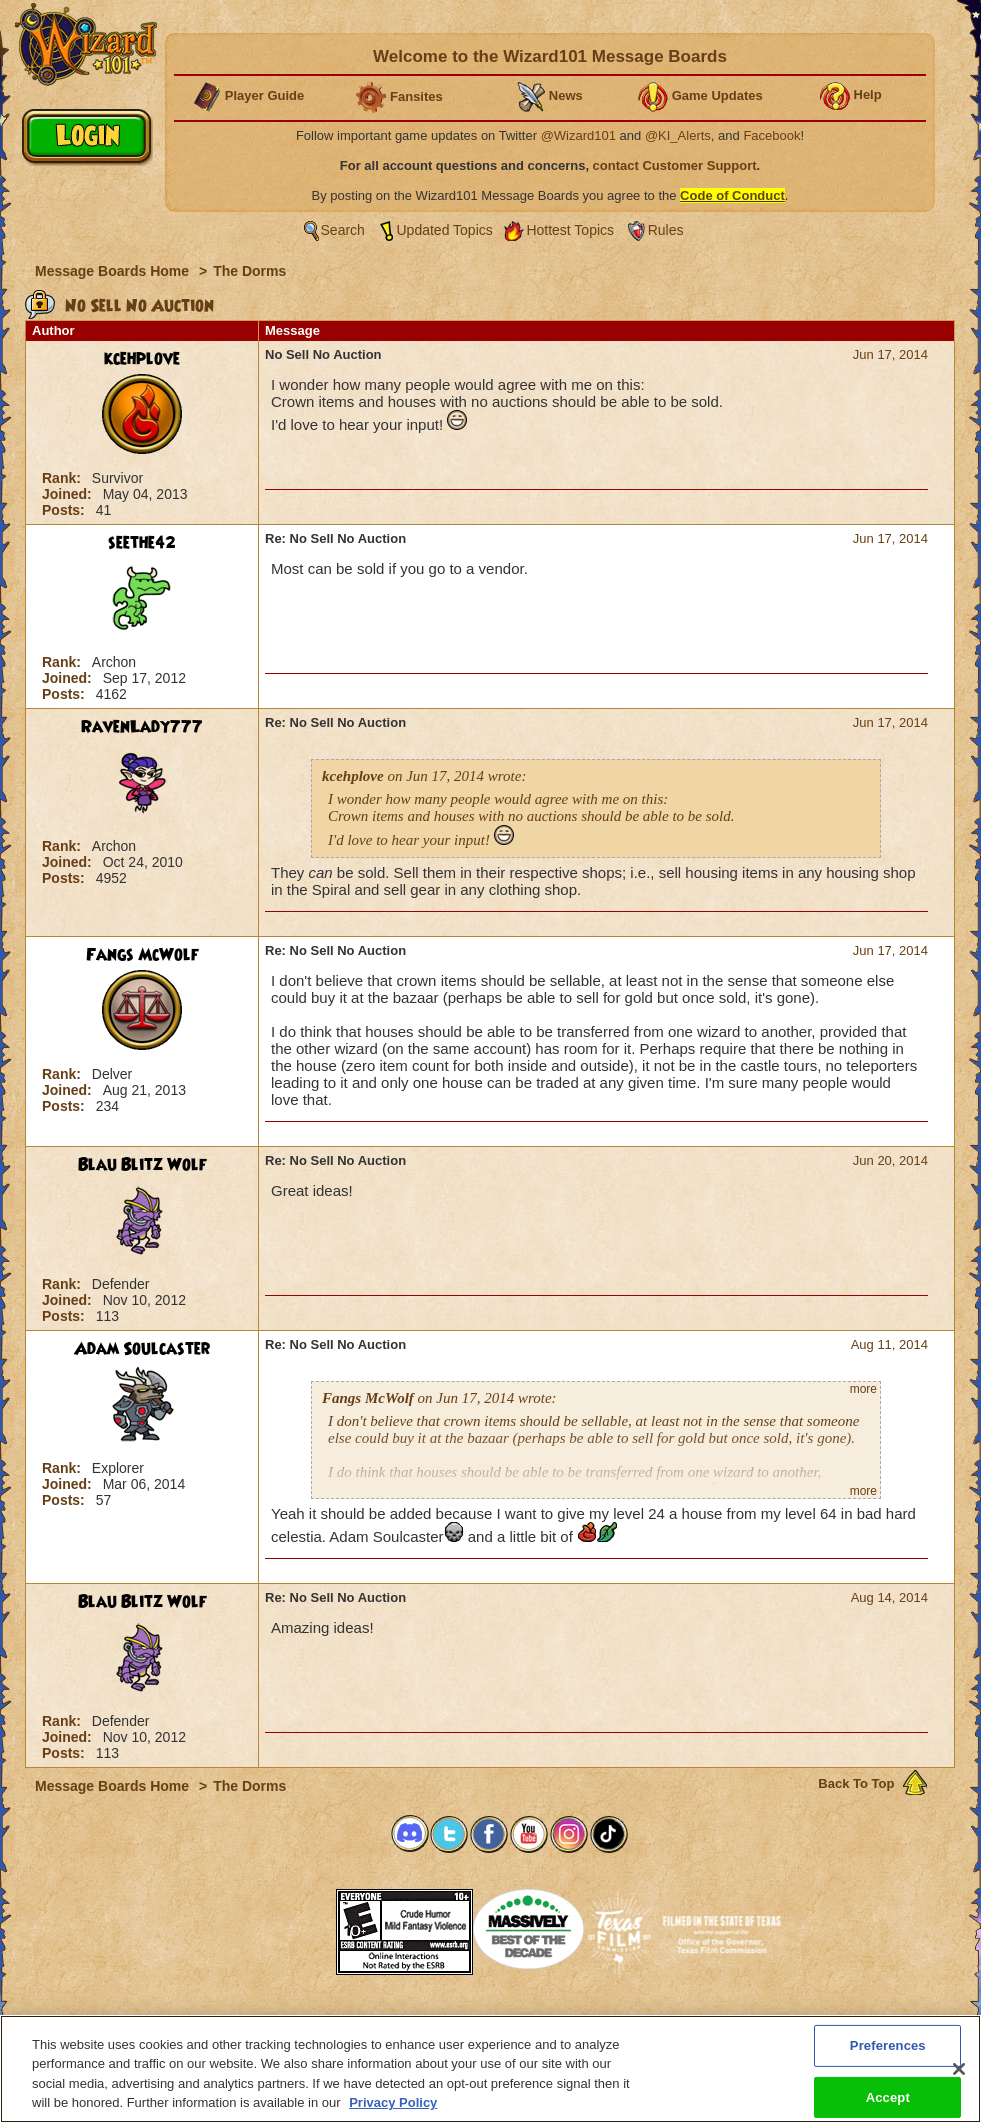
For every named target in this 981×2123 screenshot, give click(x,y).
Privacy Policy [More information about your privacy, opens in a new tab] (393, 2110)
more (863, 1389)
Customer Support (486, 2021)
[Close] (959, 2076)
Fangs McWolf (142, 955)
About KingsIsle (595, 2021)
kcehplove (142, 359)
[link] (286, 1925)
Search (343, 230)
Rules (666, 230)
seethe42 (142, 543)
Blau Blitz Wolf (142, 1165)
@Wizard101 (578, 135)
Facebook (771, 135)
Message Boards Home (114, 271)
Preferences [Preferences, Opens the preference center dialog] (888, 2052)
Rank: (63, 478)
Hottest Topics (570, 230)
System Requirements (362, 2021)
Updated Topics (445, 230)
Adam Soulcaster (142, 1349)
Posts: (65, 510)
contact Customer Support (675, 165)
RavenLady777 (142, 727)
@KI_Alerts (678, 135)
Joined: (69, 494)
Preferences (685, 2021)
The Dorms (249, 271)
